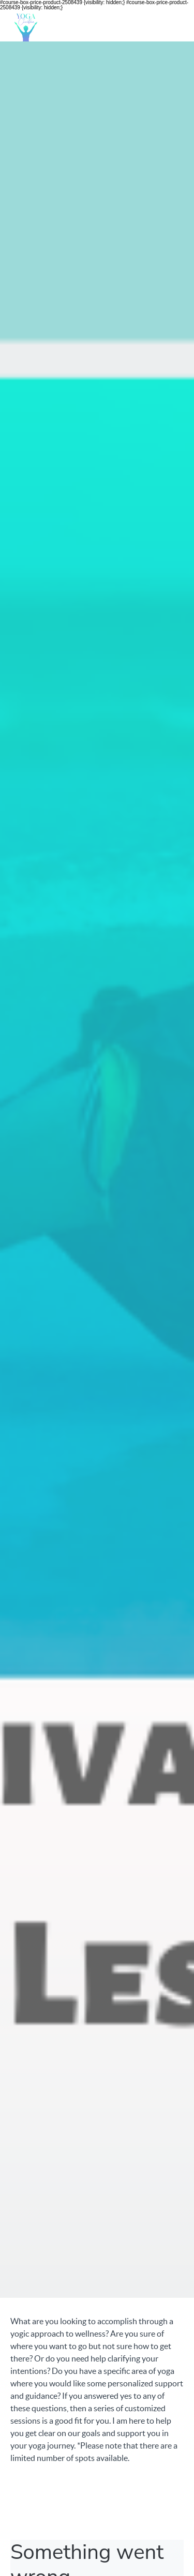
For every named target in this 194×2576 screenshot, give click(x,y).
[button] (177, 26)
